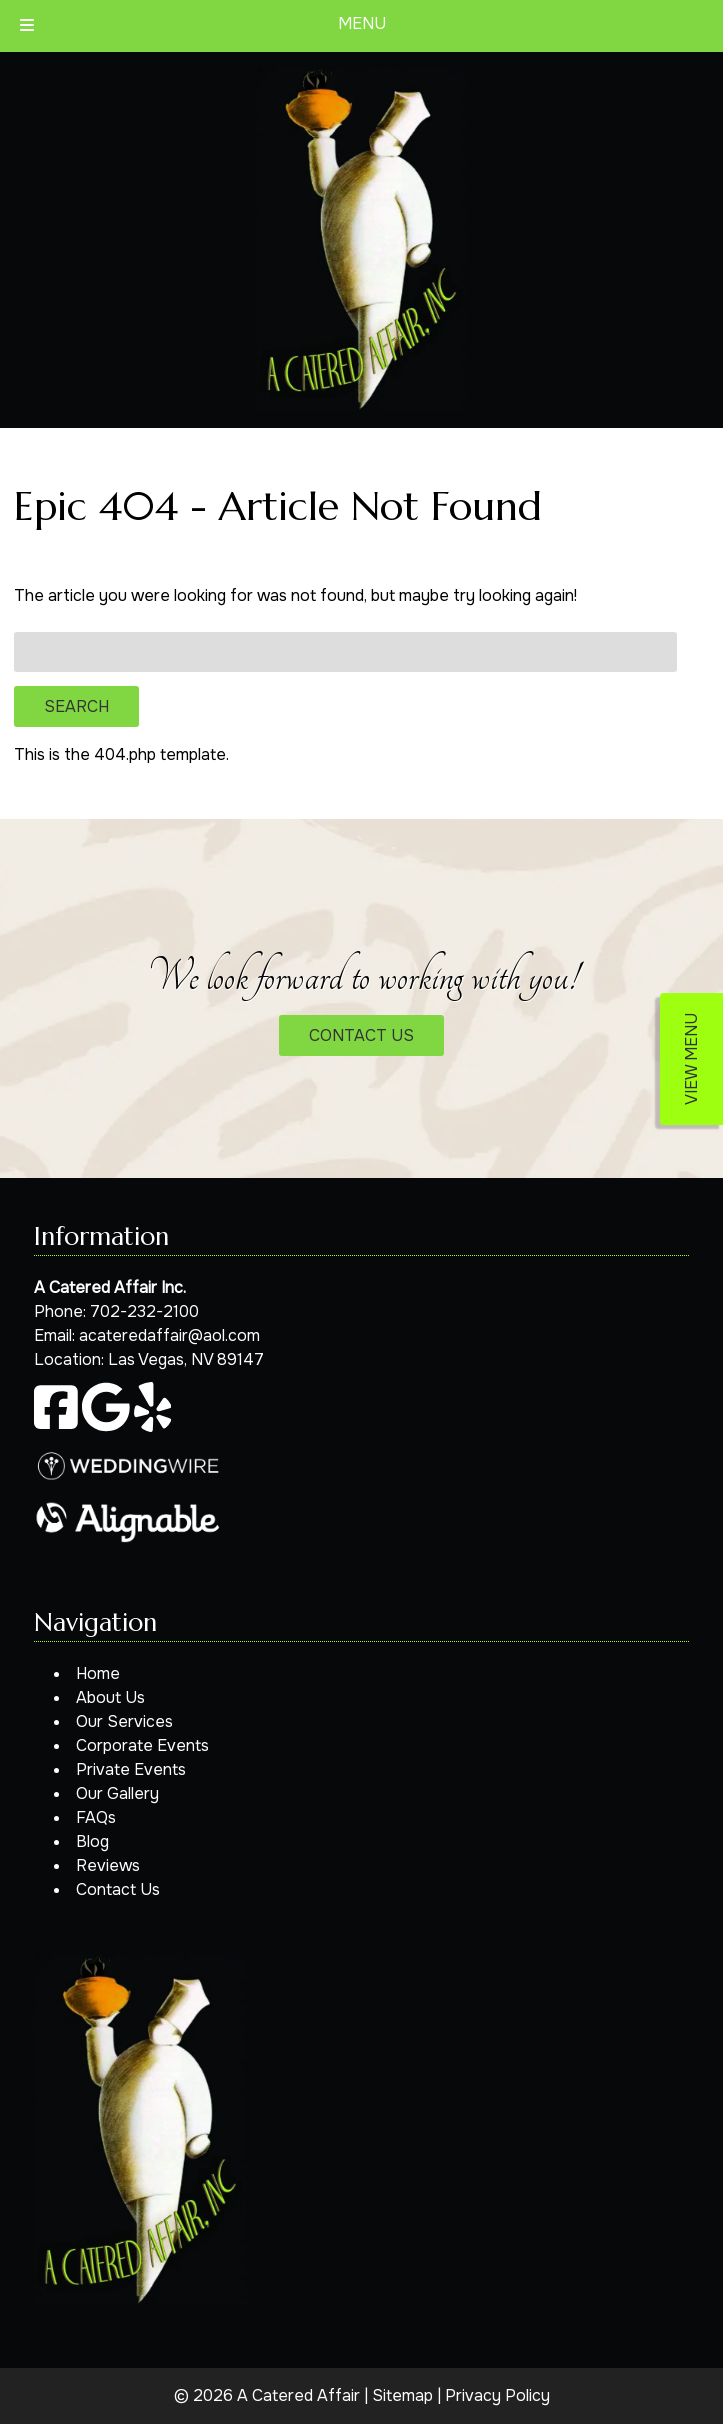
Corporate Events (142, 1745)
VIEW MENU (691, 1059)
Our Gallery (117, 1793)
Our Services (124, 1721)
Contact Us (118, 1889)
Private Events (131, 1769)
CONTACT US (361, 1035)
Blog (92, 1841)
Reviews (108, 1865)
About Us (110, 1697)
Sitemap (402, 2395)
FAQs (96, 1817)
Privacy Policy (497, 2395)
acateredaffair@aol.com (169, 1335)
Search (76, 706)
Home (98, 1673)
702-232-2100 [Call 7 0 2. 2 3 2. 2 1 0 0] (144, 1311)
